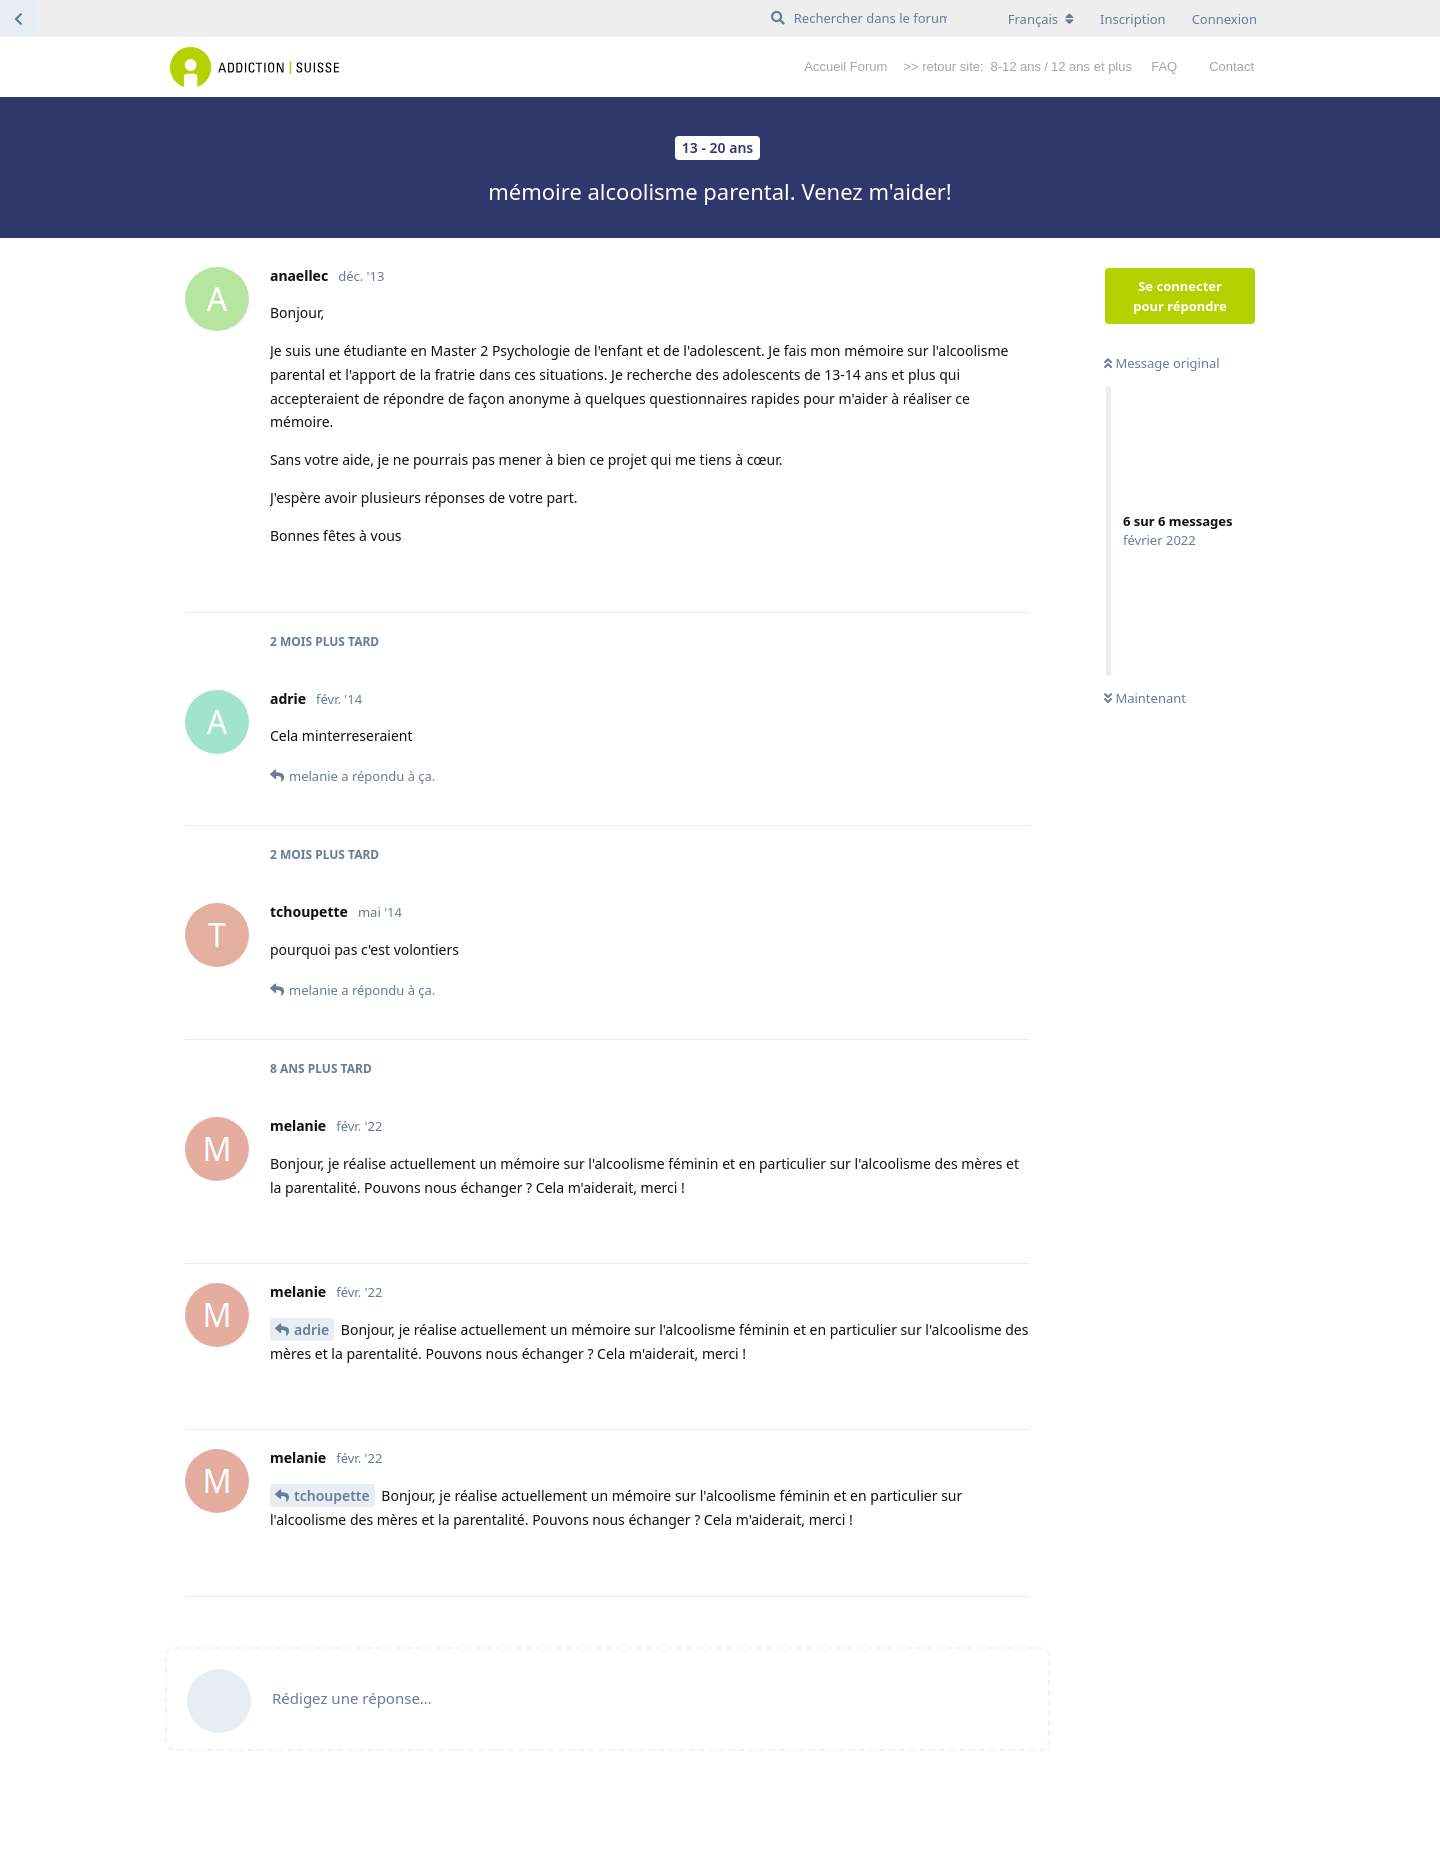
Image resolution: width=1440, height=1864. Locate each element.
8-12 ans (1015, 66)
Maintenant (1145, 698)
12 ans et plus (1091, 66)
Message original (1162, 363)
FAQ (1164, 66)
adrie (311, 1329)
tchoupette (332, 1495)
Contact (1231, 66)
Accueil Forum (845, 66)
